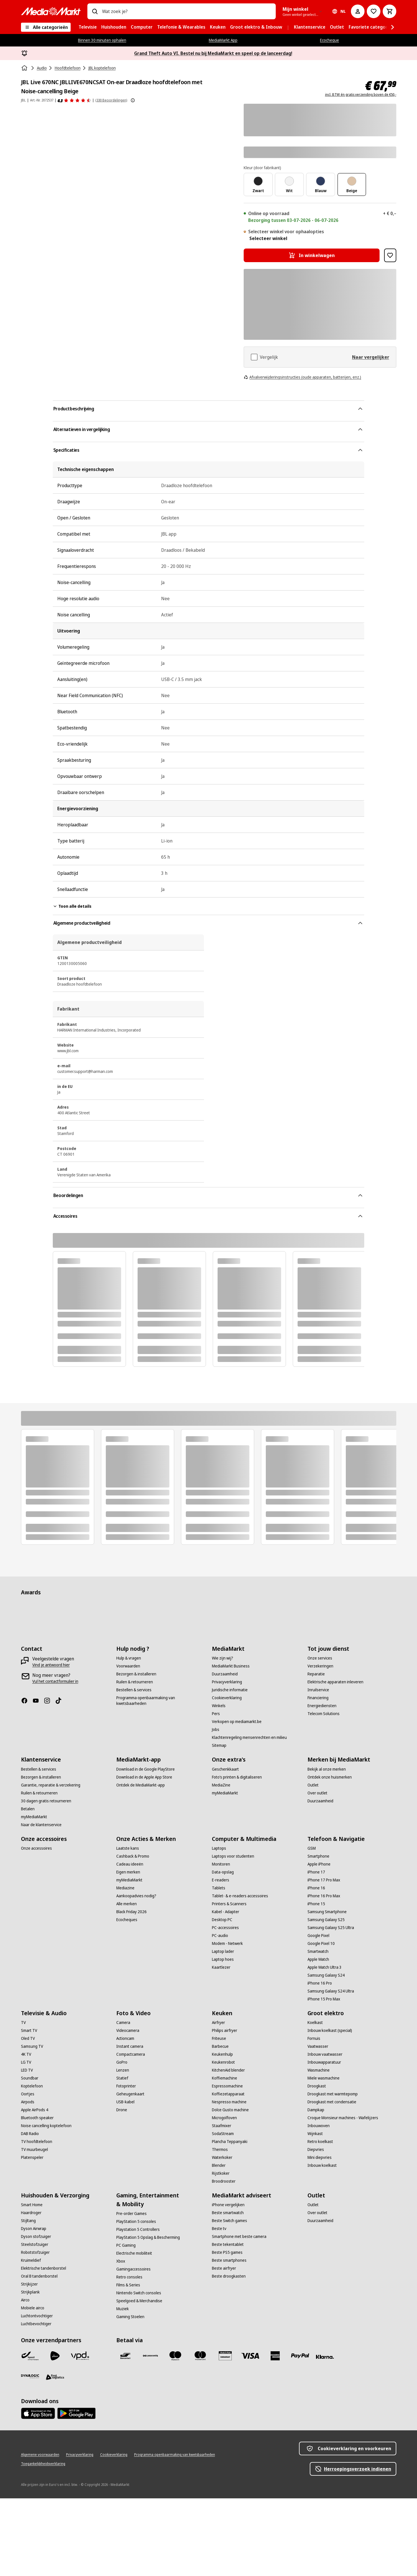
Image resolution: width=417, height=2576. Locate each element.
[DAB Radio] (30, 2133)
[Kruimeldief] (31, 2260)
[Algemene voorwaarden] (40, 2454)
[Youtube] (38, 1700)
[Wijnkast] (315, 2133)
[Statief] (122, 2078)
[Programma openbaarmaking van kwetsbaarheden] (160, 1700)
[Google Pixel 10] (321, 1943)
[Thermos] (220, 2149)
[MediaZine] (221, 1785)
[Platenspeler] (32, 2157)
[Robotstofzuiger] (35, 2252)
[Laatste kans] (127, 1848)
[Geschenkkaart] (225, 1769)
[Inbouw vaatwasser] (325, 2054)
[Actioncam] (125, 2038)
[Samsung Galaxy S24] (326, 1975)
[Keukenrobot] (223, 2062)
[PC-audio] (220, 1935)
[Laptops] (219, 1848)
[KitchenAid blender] (228, 2070)
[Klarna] (325, 2356)
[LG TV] (26, 2062)
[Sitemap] (219, 1745)
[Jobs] (215, 1729)
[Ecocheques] (126, 1920)
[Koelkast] (315, 2022)
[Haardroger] (31, 2213)
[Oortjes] (27, 2094)
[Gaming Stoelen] (130, 2317)
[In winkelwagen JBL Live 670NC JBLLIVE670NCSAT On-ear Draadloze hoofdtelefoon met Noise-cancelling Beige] (311, 255)
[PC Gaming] (126, 2245)
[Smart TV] (29, 2030)
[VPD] (80, 2355)
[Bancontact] (125, 2355)
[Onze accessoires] (36, 1848)
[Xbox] (120, 2261)
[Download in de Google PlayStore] (145, 1769)
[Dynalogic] (30, 2376)
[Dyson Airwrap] (33, 2228)
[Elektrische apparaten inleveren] (335, 1682)
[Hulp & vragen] (128, 1658)
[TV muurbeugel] (34, 2149)
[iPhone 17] (316, 1872)
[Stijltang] (28, 2220)
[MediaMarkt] (51, 11)
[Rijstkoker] (220, 2173)
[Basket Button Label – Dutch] (389, 11)
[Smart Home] (32, 2205)
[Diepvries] (316, 2149)
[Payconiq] (150, 2355)
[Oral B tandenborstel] (39, 2276)
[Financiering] (318, 1698)
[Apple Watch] (318, 1959)
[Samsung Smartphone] (327, 1912)
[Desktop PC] (222, 1920)
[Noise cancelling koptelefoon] (46, 2126)
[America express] (275, 2355)
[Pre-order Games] (131, 2213)
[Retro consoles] (129, 2277)
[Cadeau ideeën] (129, 1864)
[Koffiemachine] (224, 2078)
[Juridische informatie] (230, 1690)
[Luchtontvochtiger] (37, 2316)
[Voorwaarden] (128, 1666)
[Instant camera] (129, 2046)
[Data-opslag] (223, 1872)
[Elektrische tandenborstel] (43, 2268)
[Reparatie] (316, 1674)
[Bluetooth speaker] (37, 2118)
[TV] (23, 2022)
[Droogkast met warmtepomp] (333, 2094)
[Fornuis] (314, 2038)
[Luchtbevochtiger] (36, 2324)
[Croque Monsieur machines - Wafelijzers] (343, 2118)
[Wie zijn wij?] (222, 1658)
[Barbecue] (220, 2046)
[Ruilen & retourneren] (134, 1682)
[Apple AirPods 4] (34, 2110)
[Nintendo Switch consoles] (138, 2293)
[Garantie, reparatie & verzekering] (50, 1785)
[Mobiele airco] (32, 2308)
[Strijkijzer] (29, 2284)
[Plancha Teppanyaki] (229, 2141)
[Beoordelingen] (74, 100)
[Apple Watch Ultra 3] (325, 1967)
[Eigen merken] (128, 1872)
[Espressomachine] (227, 2086)
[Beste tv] (219, 2228)
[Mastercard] (200, 2355)
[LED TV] (27, 2070)
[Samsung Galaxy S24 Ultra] (331, 1991)
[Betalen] (28, 1809)
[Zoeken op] (95, 11)
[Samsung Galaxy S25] (326, 1920)
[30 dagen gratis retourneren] (46, 1801)
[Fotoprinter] (126, 2086)
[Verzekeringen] (320, 1666)
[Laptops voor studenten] (233, 1856)
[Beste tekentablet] (228, 2244)
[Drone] (121, 2110)
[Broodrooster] (223, 2181)
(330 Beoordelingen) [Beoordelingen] (111, 100)
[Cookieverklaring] (227, 1698)
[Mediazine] (125, 1888)
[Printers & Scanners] (229, 1904)
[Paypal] (300, 2355)
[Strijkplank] (30, 2292)
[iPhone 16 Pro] (320, 1983)
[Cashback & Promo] (132, 1856)
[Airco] (25, 2300)
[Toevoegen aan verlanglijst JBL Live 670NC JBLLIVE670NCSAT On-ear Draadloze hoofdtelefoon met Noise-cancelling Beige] (390, 255)
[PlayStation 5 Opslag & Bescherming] (148, 2237)
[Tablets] (218, 1888)
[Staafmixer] (221, 2126)
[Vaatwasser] (318, 2046)
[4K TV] (26, 2054)
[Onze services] (320, 1658)
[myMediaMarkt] (34, 1817)
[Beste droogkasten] (229, 2276)
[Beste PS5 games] (227, 2252)
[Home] (25, 68)
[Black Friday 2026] (131, 1912)
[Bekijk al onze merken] (327, 1769)
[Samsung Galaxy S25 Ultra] (331, 1927)
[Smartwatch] (318, 1951)
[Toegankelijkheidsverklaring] (43, 2464)
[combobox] (186, 11)
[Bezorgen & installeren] (136, 1674)
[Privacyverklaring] (227, 1682)
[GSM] (312, 1848)
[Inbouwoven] (319, 2126)
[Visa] (250, 2355)
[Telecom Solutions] (324, 1713)
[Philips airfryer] (224, 2030)
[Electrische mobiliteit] (134, 2253)
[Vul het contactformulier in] (55, 1681)
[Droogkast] (317, 2086)
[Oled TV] (28, 2038)
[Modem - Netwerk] (227, 1943)
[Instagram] (49, 1700)
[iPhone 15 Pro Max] (324, 1999)
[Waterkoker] (222, 2157)
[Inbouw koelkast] (322, 2165)
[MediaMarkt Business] (231, 1666)
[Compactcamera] (130, 2054)
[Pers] (216, 1713)
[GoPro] (121, 2062)
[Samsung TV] (32, 2046)
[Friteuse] (219, 2038)
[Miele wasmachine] (324, 2078)
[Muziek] (122, 2309)
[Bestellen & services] (133, 1690)
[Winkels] (219, 1706)
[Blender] (219, 2165)
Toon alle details (72, 906)
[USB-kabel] (125, 2102)
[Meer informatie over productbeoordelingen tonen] (132, 100)
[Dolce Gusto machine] (230, 2110)
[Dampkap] (316, 2110)
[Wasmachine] (319, 2070)
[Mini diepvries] (320, 2157)
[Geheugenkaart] (130, 2094)
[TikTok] (60, 1700)
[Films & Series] (128, 2285)
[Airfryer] (218, 2022)
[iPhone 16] (316, 1888)
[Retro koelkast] (320, 2141)
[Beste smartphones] (229, 2260)
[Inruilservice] (318, 1690)
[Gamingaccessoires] (133, 2269)
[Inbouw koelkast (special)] (330, 2030)
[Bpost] (30, 2355)
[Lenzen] (122, 2070)
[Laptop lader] (223, 1951)
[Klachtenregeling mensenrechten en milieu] (249, 1737)
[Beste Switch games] (229, 2220)
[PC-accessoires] (225, 1927)
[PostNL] (55, 2355)
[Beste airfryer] (224, 2268)
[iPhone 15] (316, 1904)
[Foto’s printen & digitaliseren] (237, 1777)
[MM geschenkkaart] (225, 2355)
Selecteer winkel (268, 238)
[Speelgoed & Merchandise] (139, 2301)
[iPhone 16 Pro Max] (324, 1896)
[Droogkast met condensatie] (332, 2102)
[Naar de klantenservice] (41, 1825)
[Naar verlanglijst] (373, 11)
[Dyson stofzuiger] (36, 2236)
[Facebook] (26, 1700)
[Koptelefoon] (32, 2086)
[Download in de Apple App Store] (144, 1777)
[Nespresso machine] (229, 2102)
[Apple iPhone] (319, 1864)
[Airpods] (27, 2102)
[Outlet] (313, 1785)
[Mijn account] (358, 11)
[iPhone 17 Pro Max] (324, 1880)
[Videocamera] (127, 2030)
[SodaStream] (223, 2133)
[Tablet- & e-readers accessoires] (240, 1896)
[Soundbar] (29, 2078)
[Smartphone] (318, 1856)
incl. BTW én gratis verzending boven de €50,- (360, 94)
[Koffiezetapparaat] (228, 2094)
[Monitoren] (221, 1864)
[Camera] (123, 2022)
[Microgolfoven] (224, 2118)
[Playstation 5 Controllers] (138, 2229)
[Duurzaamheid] (225, 1674)
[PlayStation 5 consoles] (136, 2221)
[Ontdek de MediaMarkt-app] (140, 1785)
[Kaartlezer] (221, 1967)
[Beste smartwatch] (228, 2213)
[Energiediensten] (322, 1706)
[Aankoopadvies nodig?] (136, 1896)
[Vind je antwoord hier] (51, 1665)
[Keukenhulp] (222, 2054)
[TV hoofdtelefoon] (36, 2141)
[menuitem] (87, 27)
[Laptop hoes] (223, 1959)
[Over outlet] (317, 1793)
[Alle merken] (126, 1904)
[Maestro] (175, 2355)
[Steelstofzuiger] (34, 2244)
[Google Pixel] (318, 1935)
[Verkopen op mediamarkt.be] (237, 1721)
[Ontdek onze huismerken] (330, 1777)
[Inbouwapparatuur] (324, 2062)
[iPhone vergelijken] (228, 2205)
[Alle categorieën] (46, 27)
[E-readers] (220, 1880)
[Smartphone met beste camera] (239, 2236)
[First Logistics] (55, 2377)
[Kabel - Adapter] (225, 1912)
